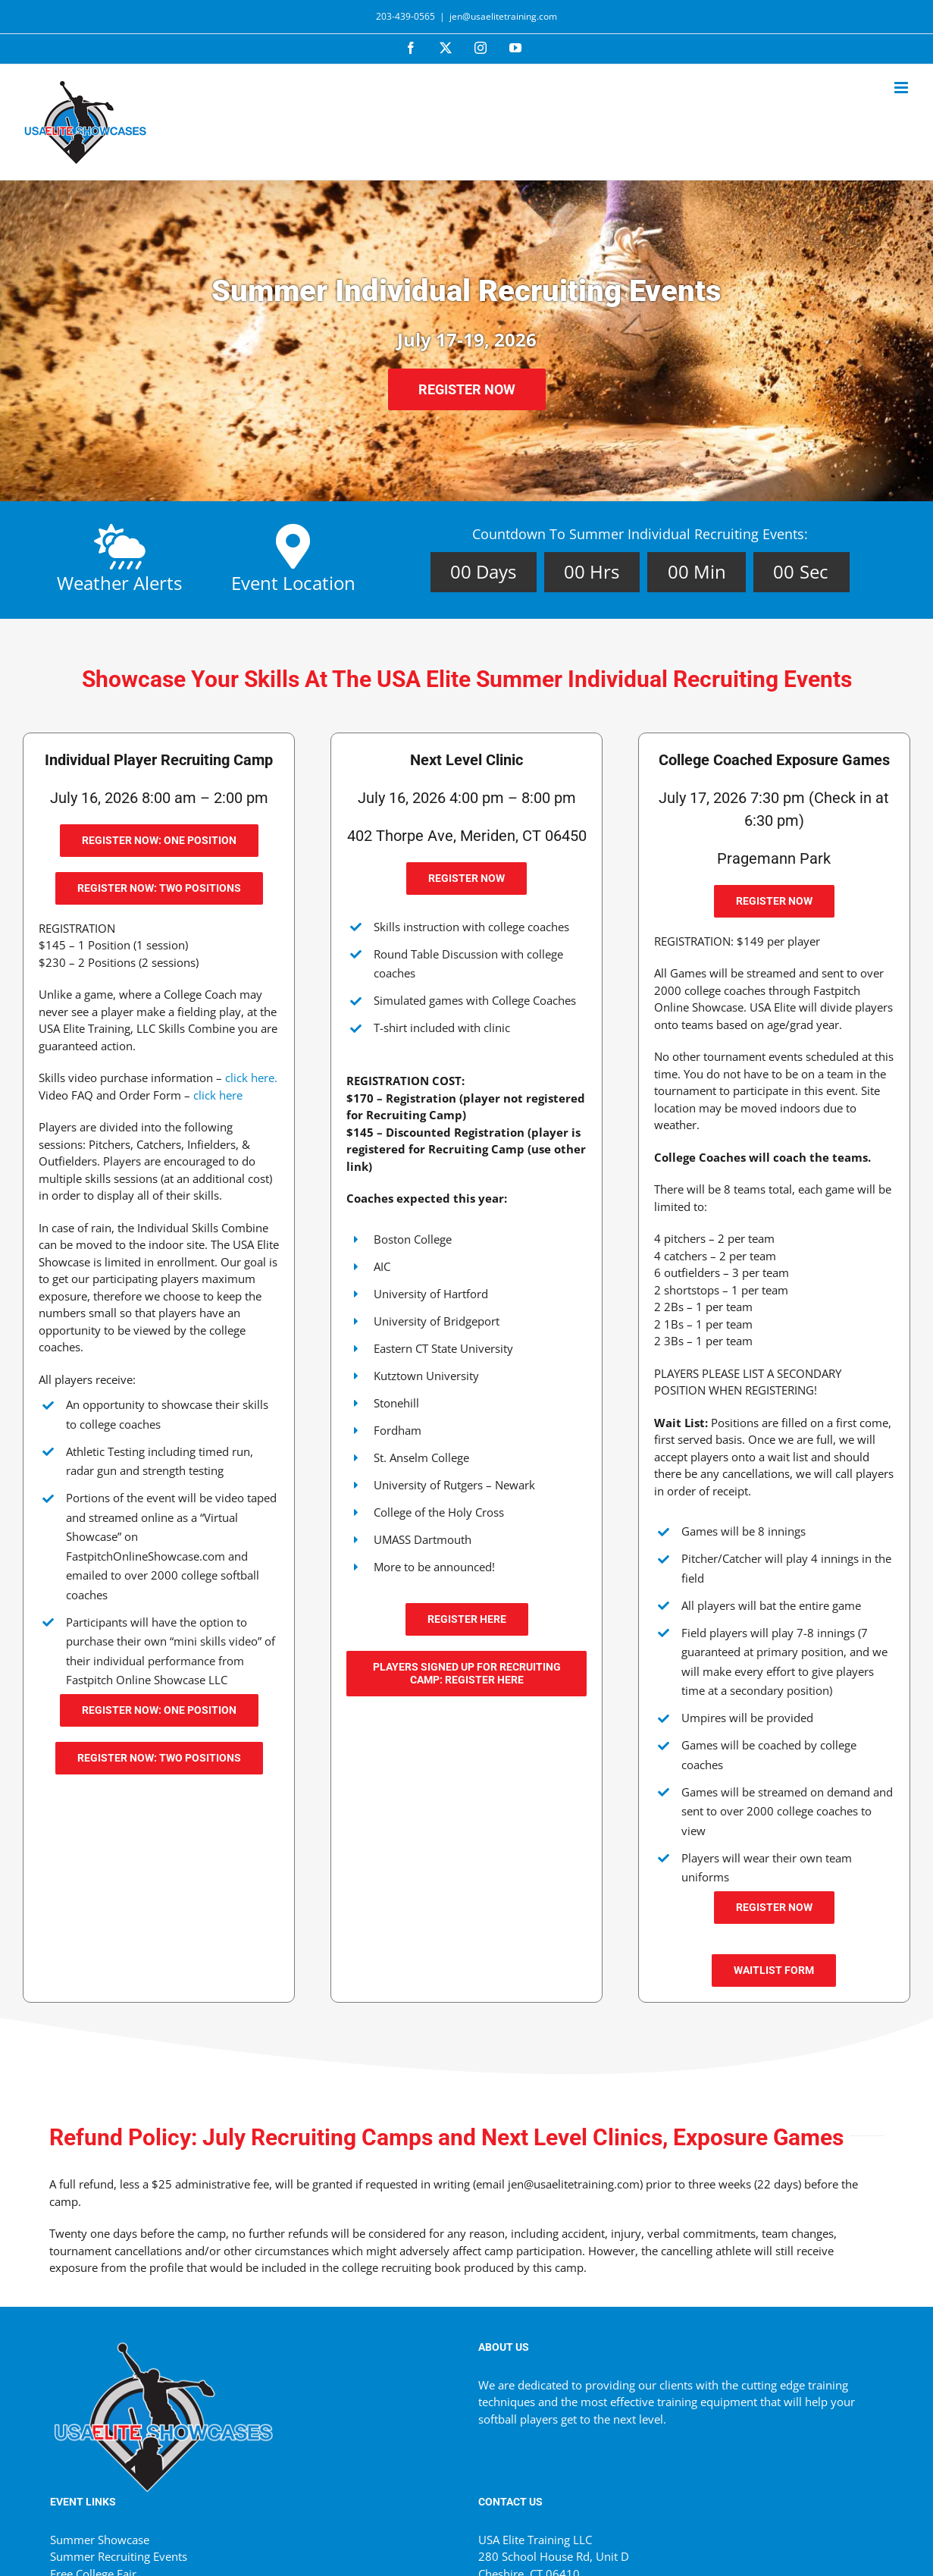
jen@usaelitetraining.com (503, 16)
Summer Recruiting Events (118, 2556)
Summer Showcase (99, 2539)
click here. (251, 1077)
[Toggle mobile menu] (902, 88)
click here (218, 1095)
